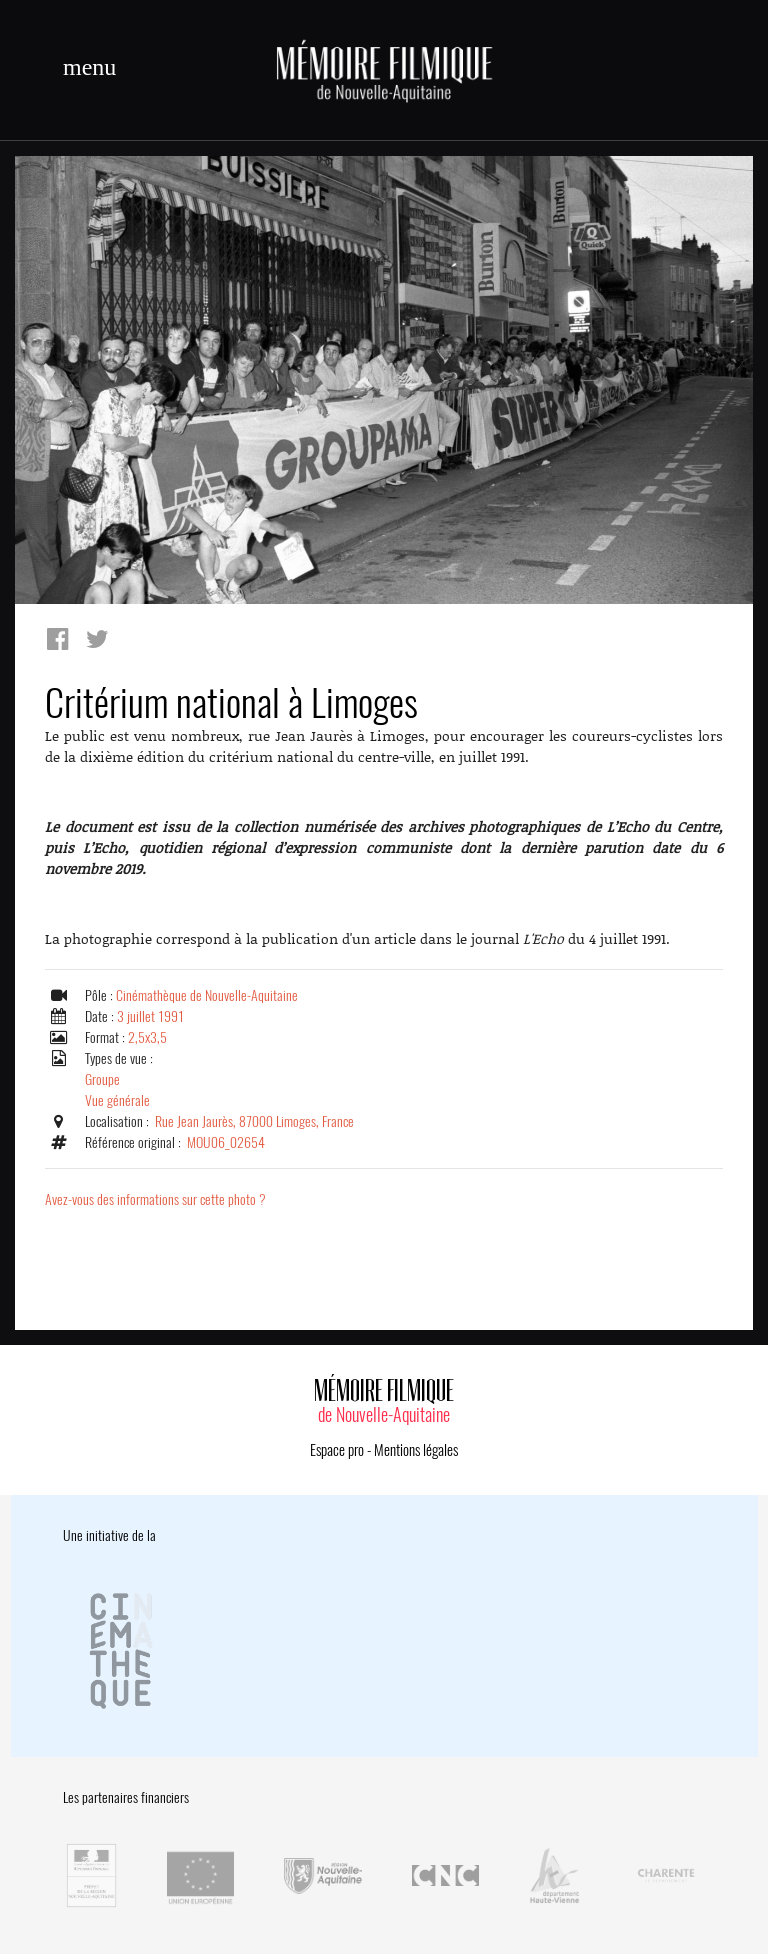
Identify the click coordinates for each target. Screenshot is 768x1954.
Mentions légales (416, 1450)
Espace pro (337, 1450)
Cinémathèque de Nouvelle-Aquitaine (207, 995)
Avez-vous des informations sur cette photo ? (155, 1199)
